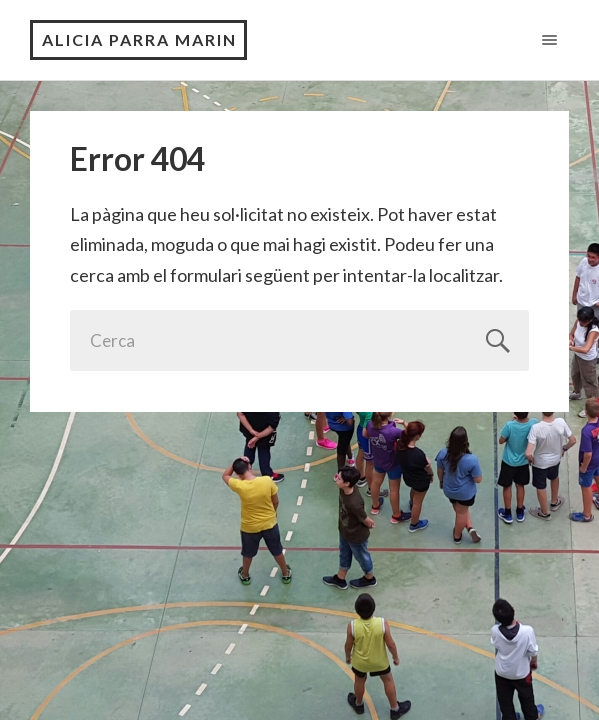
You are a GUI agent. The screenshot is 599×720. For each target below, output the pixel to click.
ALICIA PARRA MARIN (139, 39)
